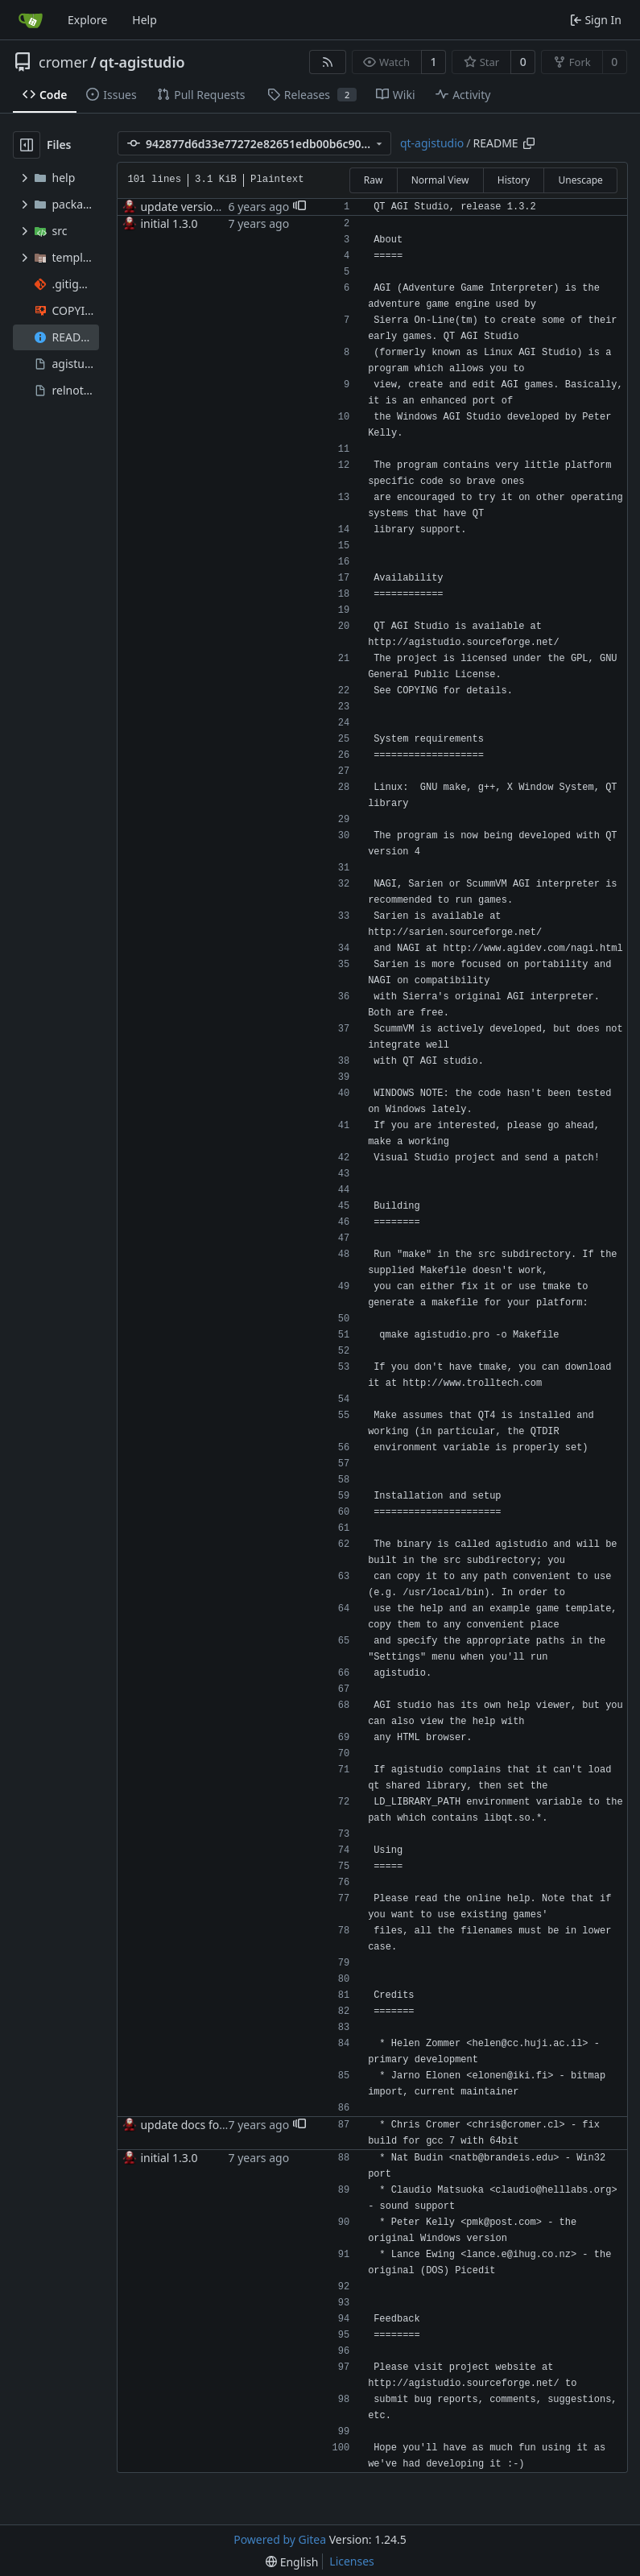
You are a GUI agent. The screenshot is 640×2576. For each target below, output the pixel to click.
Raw (373, 180)
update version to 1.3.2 (201, 206)
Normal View (440, 180)
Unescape (580, 180)
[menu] (292, 2562)
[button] (299, 207)
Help (144, 19)
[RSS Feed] (327, 62)
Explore (87, 19)
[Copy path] (529, 143)
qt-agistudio (141, 62)
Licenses (351, 2561)
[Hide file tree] (26, 145)
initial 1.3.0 (168, 223)
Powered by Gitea (279, 2539)
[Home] (30, 20)
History (514, 180)
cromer (63, 62)
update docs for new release (214, 2124)
